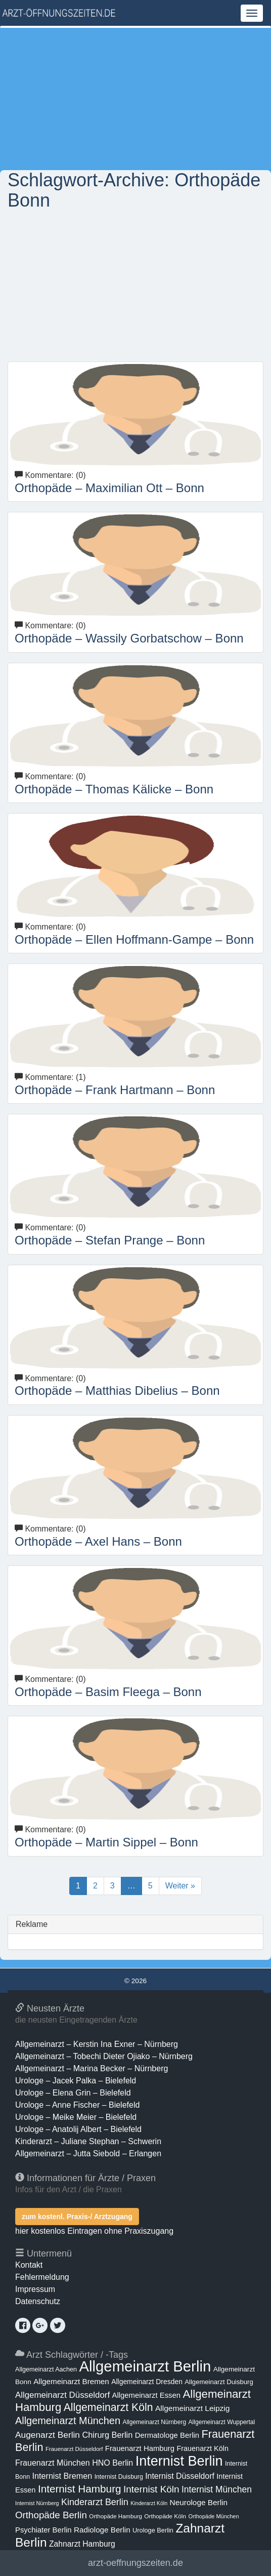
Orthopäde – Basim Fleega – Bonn (108, 1692)
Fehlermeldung (42, 2277)
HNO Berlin (112, 2462)
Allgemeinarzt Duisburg (219, 2382)
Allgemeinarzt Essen (146, 2395)
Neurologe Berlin (199, 2502)
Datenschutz (37, 2301)
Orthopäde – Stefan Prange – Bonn (110, 1240)
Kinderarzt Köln (148, 2503)
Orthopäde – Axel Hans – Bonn (98, 1541)
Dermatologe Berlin (167, 2435)
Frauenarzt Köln (203, 2448)
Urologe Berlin (152, 2530)
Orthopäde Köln (165, 2516)
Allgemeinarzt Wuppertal (222, 2422)
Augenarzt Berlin (47, 2435)
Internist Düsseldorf (179, 2476)
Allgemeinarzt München (67, 2420)
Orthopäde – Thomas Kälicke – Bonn (114, 789)
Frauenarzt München (52, 2462)
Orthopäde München (213, 2516)
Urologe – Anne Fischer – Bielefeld (77, 2105)
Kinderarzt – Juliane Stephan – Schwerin (88, 2141)
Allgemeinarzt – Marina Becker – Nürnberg (91, 2068)
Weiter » (180, 1885)
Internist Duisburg (119, 2476)
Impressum (35, 2289)
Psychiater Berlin (43, 2530)
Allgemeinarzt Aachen (46, 2369)
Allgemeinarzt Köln (108, 2407)
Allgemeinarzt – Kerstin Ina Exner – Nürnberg (96, 2044)
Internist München (217, 2489)
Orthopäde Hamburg (115, 2516)
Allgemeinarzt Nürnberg (154, 2422)
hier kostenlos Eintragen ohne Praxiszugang (94, 2231)
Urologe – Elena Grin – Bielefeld (73, 2092)
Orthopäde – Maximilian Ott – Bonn (109, 488)
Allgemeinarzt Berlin (145, 2366)
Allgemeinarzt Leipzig (192, 2408)
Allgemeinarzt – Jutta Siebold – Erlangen (88, 2153)
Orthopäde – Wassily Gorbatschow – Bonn (129, 638)
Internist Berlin (179, 2461)
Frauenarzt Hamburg (139, 2448)
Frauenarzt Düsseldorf (74, 2449)
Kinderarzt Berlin (94, 2502)
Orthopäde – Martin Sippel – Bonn (106, 1842)
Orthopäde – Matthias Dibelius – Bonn (117, 1390)
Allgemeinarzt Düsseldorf (62, 2395)
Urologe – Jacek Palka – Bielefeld (75, 2080)
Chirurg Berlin (107, 2434)
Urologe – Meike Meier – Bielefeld (76, 2117)
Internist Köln (151, 2489)
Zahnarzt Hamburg (82, 2544)
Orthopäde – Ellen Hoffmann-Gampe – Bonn (134, 939)
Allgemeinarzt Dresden (147, 2382)
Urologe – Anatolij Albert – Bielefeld (78, 2129)
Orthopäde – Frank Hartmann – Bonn (115, 1090)
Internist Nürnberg (37, 2503)
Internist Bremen (62, 2475)
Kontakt (28, 2265)
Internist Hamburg (79, 2488)
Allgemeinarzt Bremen (71, 2381)
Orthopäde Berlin (51, 2515)
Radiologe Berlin (102, 2529)
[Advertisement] (135, 99)
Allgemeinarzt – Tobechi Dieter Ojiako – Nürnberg (104, 2056)
